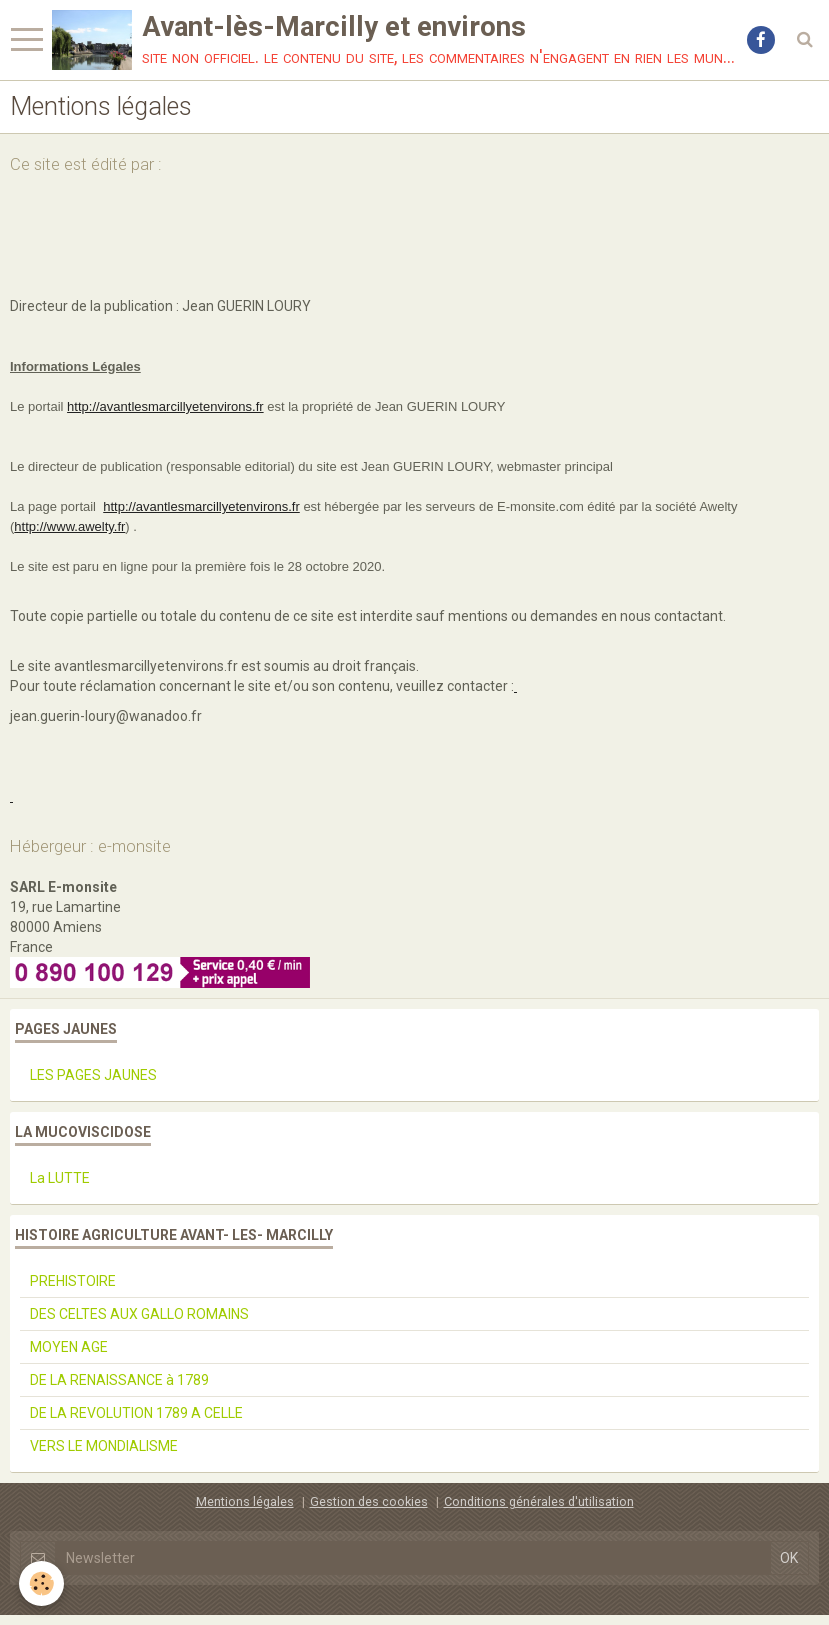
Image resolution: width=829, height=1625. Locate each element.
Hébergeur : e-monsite (90, 846)
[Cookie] (42, 1583)
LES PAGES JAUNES (93, 1075)
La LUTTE (60, 1178)
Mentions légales (245, 1501)
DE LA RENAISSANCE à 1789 (119, 1380)
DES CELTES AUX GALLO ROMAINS (139, 1314)
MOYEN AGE (69, 1347)
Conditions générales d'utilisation (539, 1501)
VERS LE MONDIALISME (104, 1446)
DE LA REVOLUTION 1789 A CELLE (136, 1413)
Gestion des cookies (369, 1501)
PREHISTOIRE (73, 1281)
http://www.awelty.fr (69, 526)
